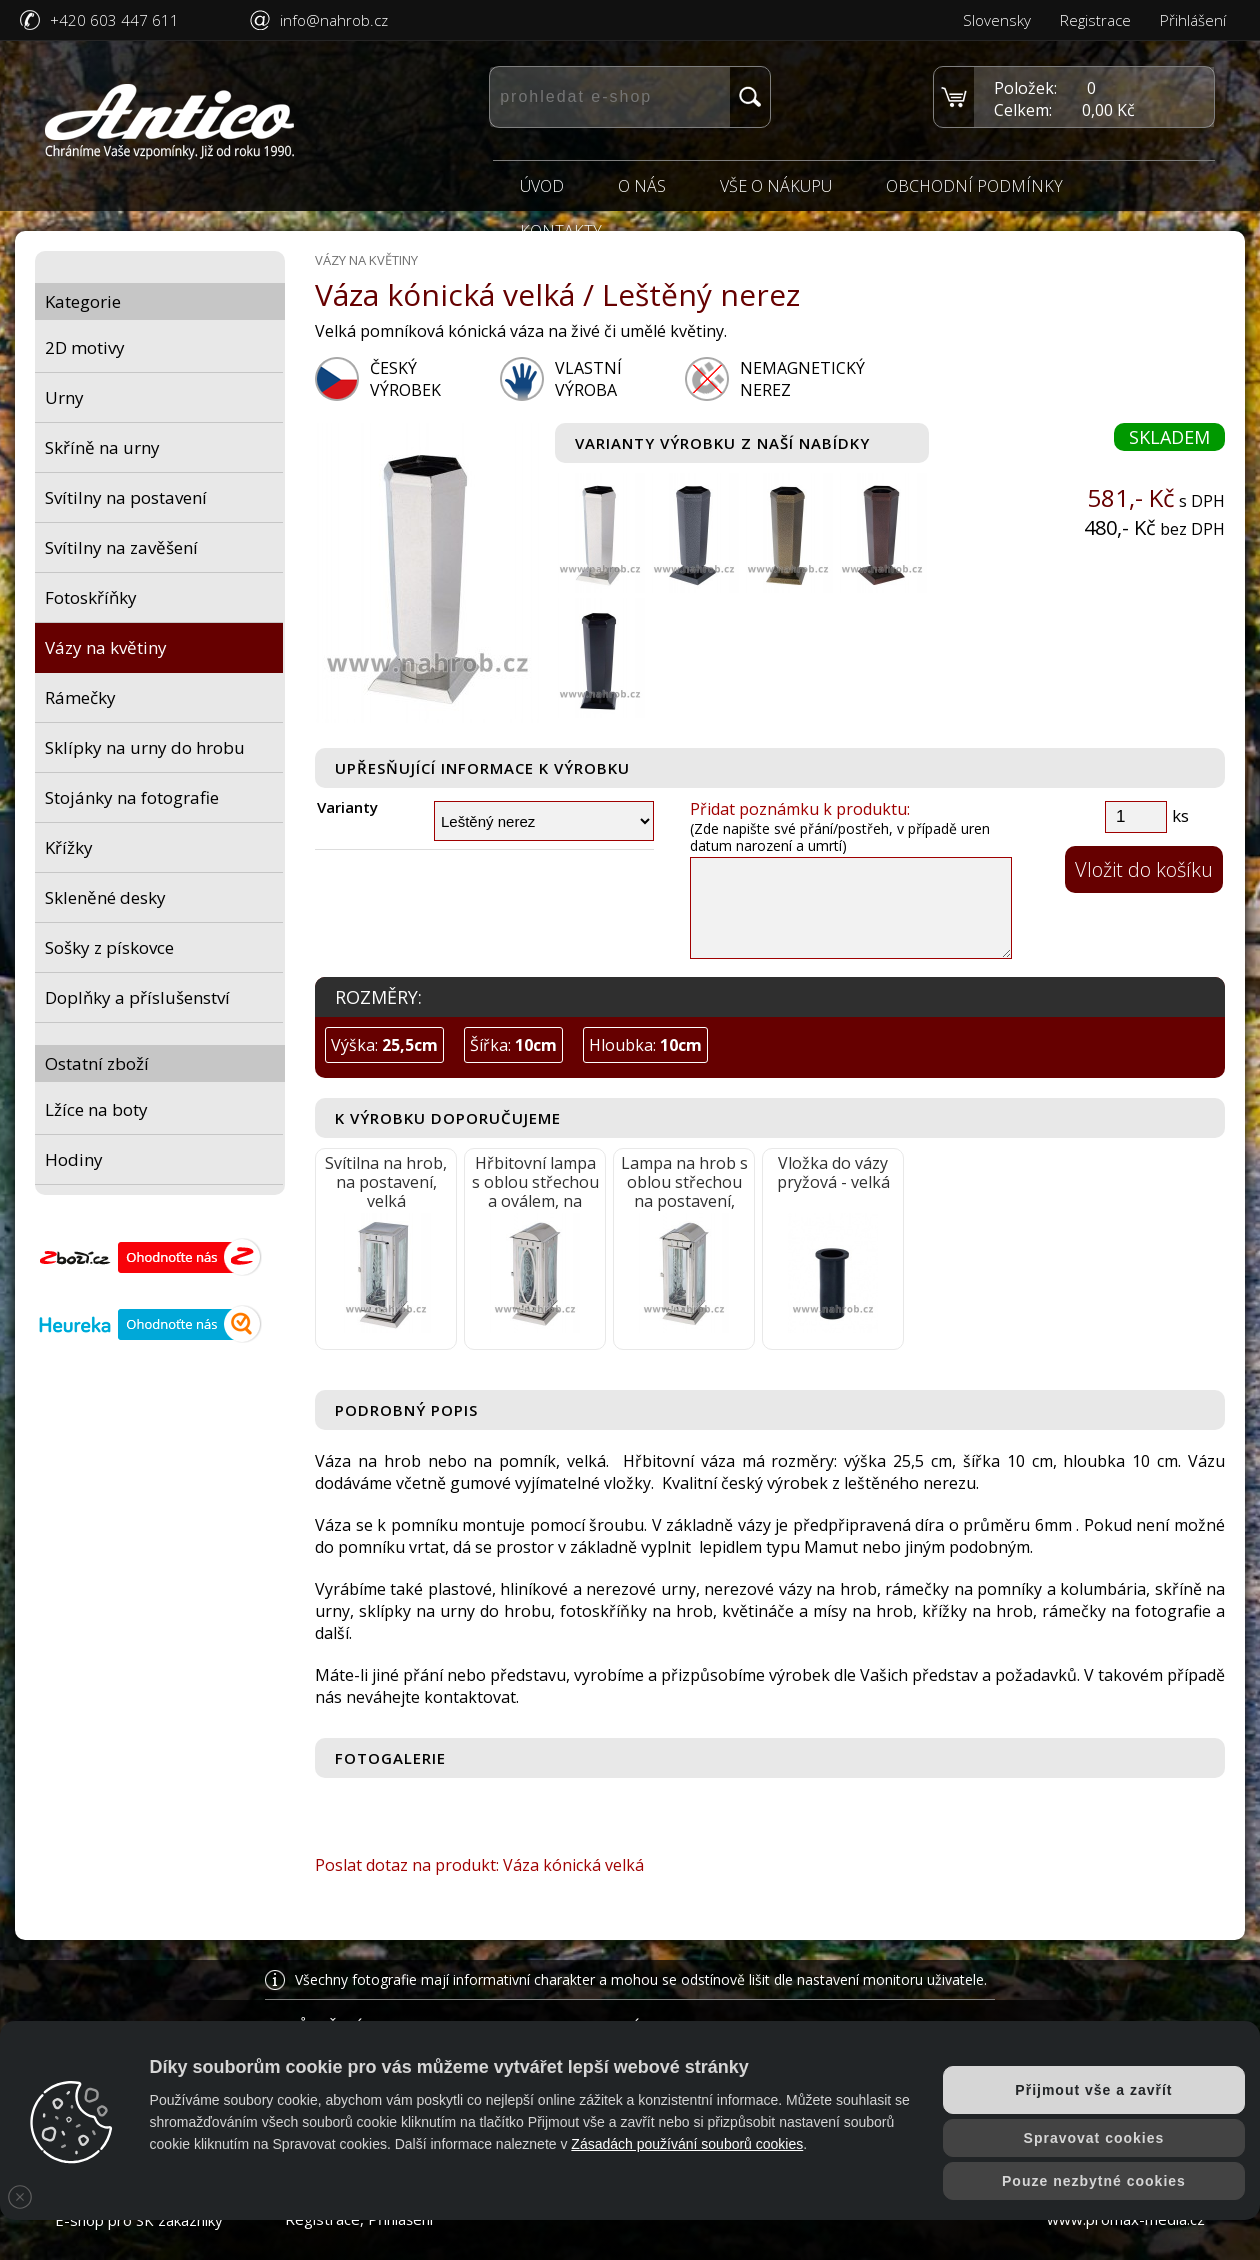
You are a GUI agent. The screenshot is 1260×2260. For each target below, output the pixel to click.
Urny (64, 397)
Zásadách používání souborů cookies (687, 2144)
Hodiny (74, 1159)
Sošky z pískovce (109, 947)
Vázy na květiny (106, 647)
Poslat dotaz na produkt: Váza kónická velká (479, 1865)
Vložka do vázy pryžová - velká (833, 1172)
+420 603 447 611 (114, 20)
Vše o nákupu (776, 187)
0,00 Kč (1108, 110)
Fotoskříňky (91, 597)
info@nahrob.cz (334, 20)
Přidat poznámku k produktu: (800, 809)
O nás (642, 187)
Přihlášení (1193, 20)
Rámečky (80, 697)
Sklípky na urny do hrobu (145, 747)
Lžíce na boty (96, 1109)
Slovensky (997, 20)
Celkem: (1023, 110)
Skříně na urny (102, 447)
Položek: (1025, 88)
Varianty (347, 807)
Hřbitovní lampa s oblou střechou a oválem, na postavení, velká (535, 1182)
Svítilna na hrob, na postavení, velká (386, 1182)
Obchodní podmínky (974, 187)
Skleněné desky (105, 897)
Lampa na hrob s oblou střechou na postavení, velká (684, 1182)
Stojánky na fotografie (132, 797)
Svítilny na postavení (126, 497)
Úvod (542, 187)
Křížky (69, 847)
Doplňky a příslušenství (137, 997)
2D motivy (85, 347)
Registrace (1095, 20)
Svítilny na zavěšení (121, 547)
